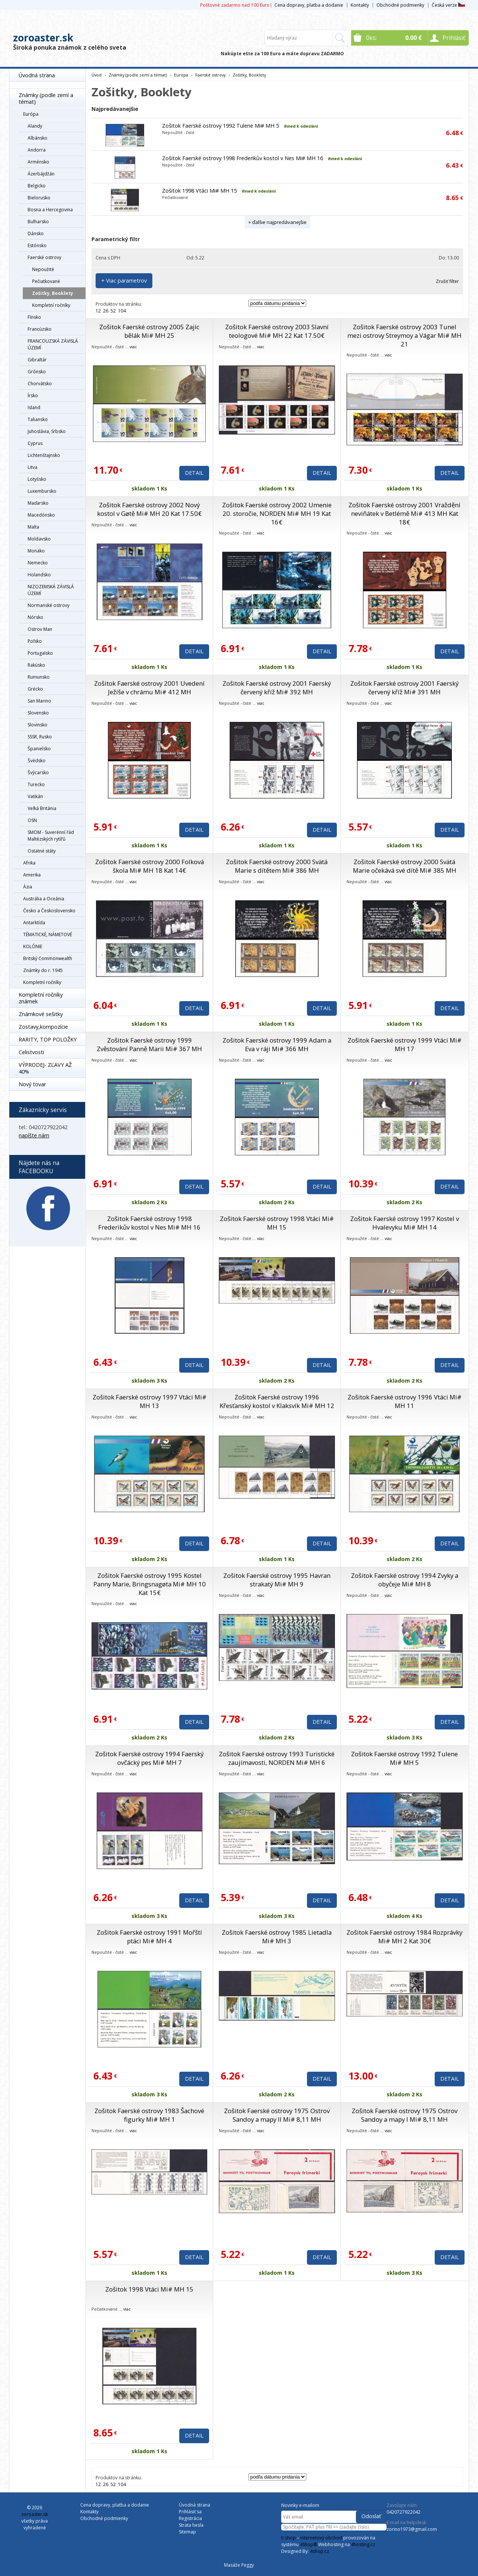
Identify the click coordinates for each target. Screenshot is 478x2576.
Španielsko (39, 748)
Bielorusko (39, 197)
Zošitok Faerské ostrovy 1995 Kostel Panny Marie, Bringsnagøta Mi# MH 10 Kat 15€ (149, 1584)
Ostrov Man (40, 629)
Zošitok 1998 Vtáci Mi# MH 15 (199, 190)
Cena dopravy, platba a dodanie (308, 5)
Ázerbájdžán (41, 174)
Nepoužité (43, 269)
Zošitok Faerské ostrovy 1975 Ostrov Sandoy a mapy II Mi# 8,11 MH (277, 2115)
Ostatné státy (42, 851)
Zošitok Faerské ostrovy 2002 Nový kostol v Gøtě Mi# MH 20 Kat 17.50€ (149, 509)
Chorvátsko (40, 383)
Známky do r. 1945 (43, 970)
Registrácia (190, 2518)
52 (113, 311)
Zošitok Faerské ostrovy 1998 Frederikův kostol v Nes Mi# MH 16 (242, 158)
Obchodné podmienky (400, 5)
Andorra (37, 150)
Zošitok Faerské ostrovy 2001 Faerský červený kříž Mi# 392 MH (277, 687)
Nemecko (38, 563)
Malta (33, 527)
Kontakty (360, 5)
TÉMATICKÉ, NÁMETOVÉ (47, 934)
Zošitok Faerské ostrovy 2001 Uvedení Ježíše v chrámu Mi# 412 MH (149, 687)
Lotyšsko (37, 479)
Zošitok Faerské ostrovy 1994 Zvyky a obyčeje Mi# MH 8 (404, 1579)
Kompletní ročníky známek (41, 998)
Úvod (96, 75)
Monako (36, 551)
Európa (30, 114)
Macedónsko (41, 515)
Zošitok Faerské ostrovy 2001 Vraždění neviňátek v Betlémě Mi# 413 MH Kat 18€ (404, 513)
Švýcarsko (38, 772)
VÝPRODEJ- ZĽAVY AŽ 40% (45, 1068)
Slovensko (38, 713)
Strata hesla (191, 2525)
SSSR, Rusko (40, 736)
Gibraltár (37, 359)
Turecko (36, 784)
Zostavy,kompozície (43, 1026)
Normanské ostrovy (48, 605)
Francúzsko (40, 329)
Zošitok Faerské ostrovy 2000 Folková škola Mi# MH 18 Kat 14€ (149, 866)
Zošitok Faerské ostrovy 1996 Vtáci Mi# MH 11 (405, 1401)
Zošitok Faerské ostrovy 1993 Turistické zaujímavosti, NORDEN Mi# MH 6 (277, 1758)
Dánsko (36, 233)
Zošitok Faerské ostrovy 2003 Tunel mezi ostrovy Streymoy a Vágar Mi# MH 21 (404, 335)
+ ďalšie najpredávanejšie (277, 222)
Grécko (35, 689)
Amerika (32, 875)
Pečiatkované (46, 281)
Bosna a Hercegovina (50, 209)
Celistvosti (31, 1052)
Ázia (27, 887)
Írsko (33, 395)
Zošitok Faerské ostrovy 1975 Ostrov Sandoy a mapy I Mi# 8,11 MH (404, 2115)
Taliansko (38, 419)
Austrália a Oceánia (43, 898)
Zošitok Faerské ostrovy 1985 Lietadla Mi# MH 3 (277, 1936)
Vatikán (35, 796)
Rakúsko (36, 665)
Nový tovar (32, 1084)
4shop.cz (319, 2551)
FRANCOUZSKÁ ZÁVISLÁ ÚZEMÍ (53, 344)
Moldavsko (39, 539)
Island (34, 407)
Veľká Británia (42, 808)
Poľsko (35, 641)
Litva (32, 467)
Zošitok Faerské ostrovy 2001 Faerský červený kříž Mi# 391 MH (404, 687)
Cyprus (35, 443)
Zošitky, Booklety (52, 293)
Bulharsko (38, 221)
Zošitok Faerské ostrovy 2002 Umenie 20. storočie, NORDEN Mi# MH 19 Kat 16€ (277, 513)
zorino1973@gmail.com (412, 2529)
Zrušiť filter (447, 281)
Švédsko (37, 760)
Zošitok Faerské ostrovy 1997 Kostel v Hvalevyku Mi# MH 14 (404, 1222)
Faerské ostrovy (44, 257)
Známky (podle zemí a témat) (46, 98)
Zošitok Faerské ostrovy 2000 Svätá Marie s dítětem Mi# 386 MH (277, 866)
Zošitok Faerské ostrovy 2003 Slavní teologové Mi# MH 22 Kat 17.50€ (277, 331)
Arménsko (38, 162)
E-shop (288, 2538)
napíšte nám (34, 1135)
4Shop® (308, 2544)
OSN (32, 820)
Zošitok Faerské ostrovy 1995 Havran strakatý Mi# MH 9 (276, 1579)
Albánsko (37, 138)
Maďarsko (38, 503)
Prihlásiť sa (190, 2511)
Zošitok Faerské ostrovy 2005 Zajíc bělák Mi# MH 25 (149, 331)
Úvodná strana (37, 75)
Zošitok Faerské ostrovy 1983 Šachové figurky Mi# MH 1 (149, 2115)
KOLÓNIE (32, 946)
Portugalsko (40, 653)
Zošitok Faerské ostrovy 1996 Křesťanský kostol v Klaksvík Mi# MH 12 (277, 1401)
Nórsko (35, 617)
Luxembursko (42, 491)
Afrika (29, 863)
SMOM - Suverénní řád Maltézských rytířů (51, 835)
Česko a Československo (49, 910)
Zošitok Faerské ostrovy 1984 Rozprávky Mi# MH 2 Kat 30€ (404, 1936)
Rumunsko (39, 677)
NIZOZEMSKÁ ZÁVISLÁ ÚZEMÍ (51, 590)
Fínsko (34, 317)
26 (105, 311)
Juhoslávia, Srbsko (47, 431)
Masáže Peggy (239, 2565)
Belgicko (37, 186)
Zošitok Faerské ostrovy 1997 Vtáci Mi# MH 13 (150, 1401)
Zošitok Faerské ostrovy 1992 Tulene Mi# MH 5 (220, 125)
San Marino (39, 701)
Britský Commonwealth (47, 958)
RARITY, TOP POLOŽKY (48, 1039)
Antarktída (34, 922)
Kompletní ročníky (51, 305)
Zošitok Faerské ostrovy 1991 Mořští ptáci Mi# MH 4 (149, 1936)
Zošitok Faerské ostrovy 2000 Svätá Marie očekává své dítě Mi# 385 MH (404, 866)
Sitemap (187, 2532)
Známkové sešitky (41, 1014)
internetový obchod (321, 2538)
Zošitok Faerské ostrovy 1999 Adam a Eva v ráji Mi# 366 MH (277, 1044)
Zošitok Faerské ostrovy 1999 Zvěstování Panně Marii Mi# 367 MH (149, 1044)
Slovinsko (37, 725)
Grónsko (37, 371)
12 (98, 311)
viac (133, 346)
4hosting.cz (363, 2544)
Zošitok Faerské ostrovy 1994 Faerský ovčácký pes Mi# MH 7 (149, 1758)
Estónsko (37, 245)
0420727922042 (403, 2512)
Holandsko (39, 574)
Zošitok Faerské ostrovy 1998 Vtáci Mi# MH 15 (277, 1222)
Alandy (35, 126)
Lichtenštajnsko (44, 455)
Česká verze (448, 5)
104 (122, 311)
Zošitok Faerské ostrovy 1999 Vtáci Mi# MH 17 (405, 1044)
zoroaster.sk (43, 37)
